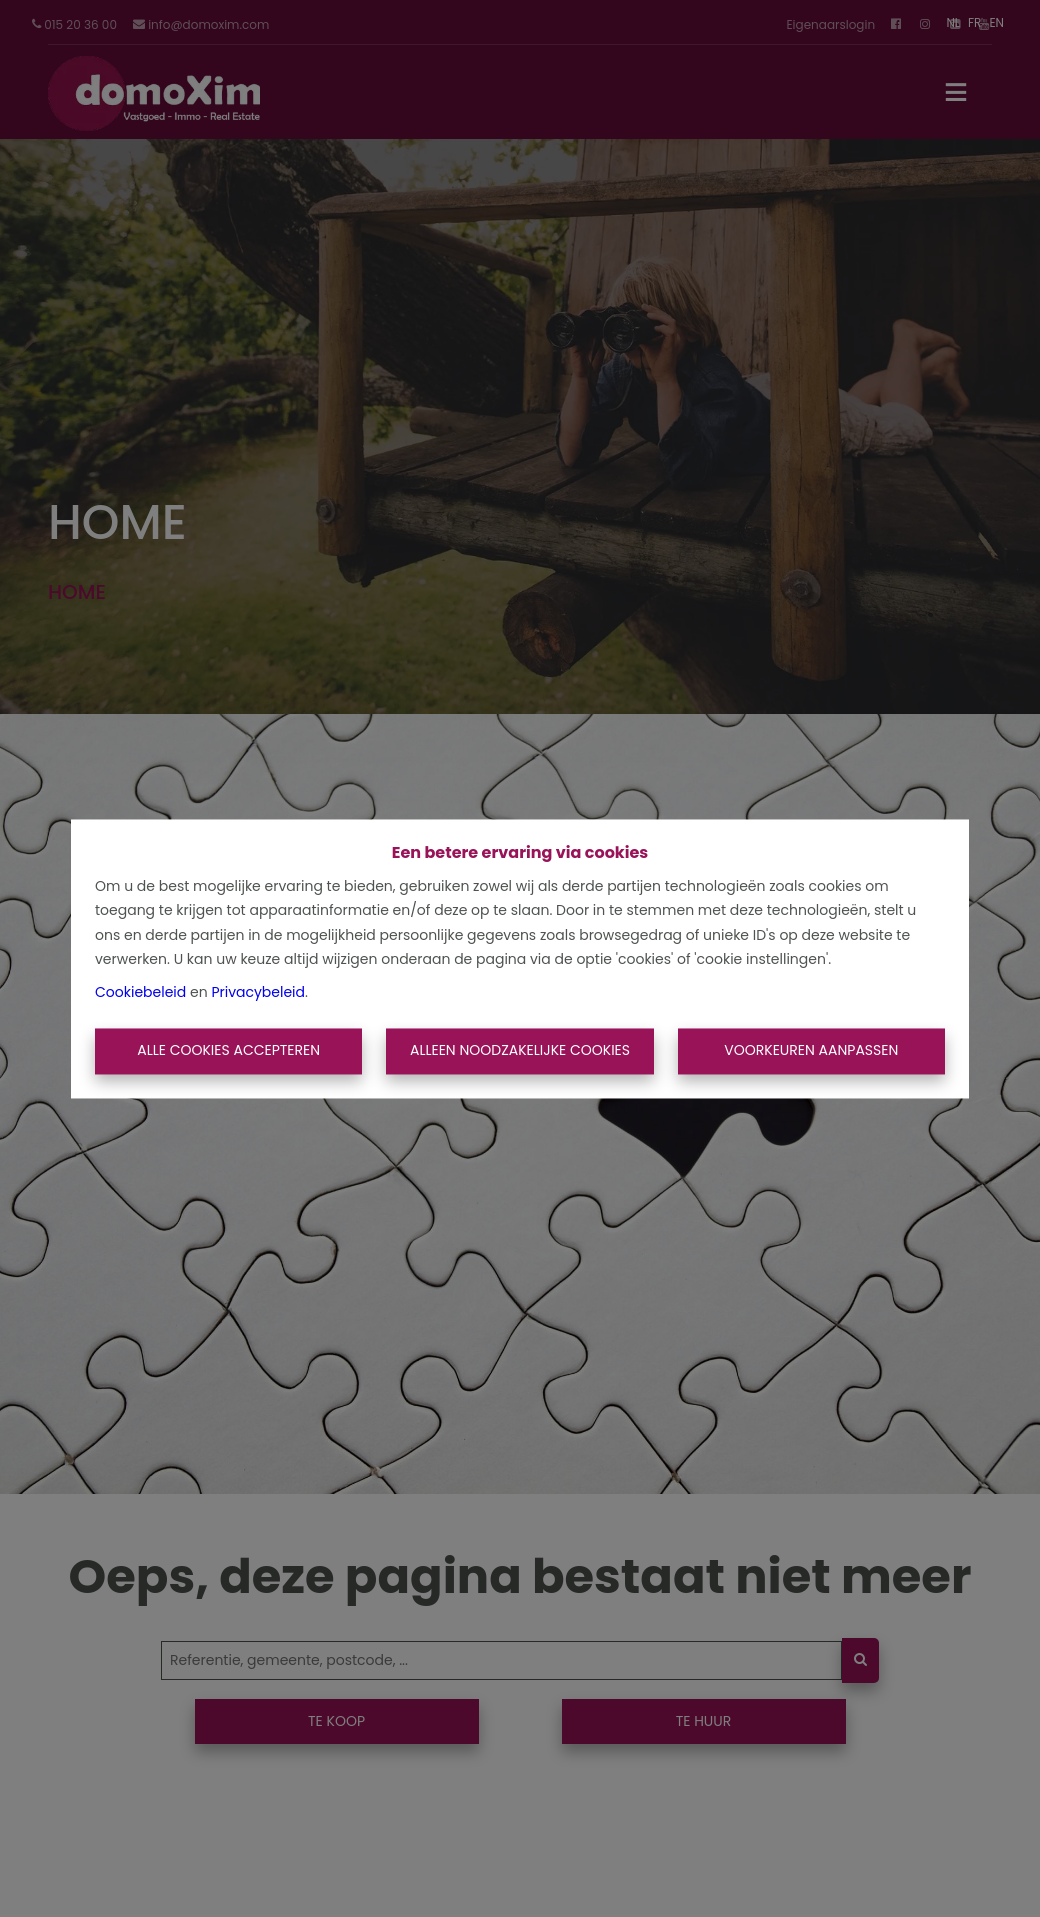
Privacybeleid (258, 992)
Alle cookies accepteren (228, 1051)
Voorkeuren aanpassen (811, 1051)
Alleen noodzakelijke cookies (520, 1051)
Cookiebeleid (140, 992)
